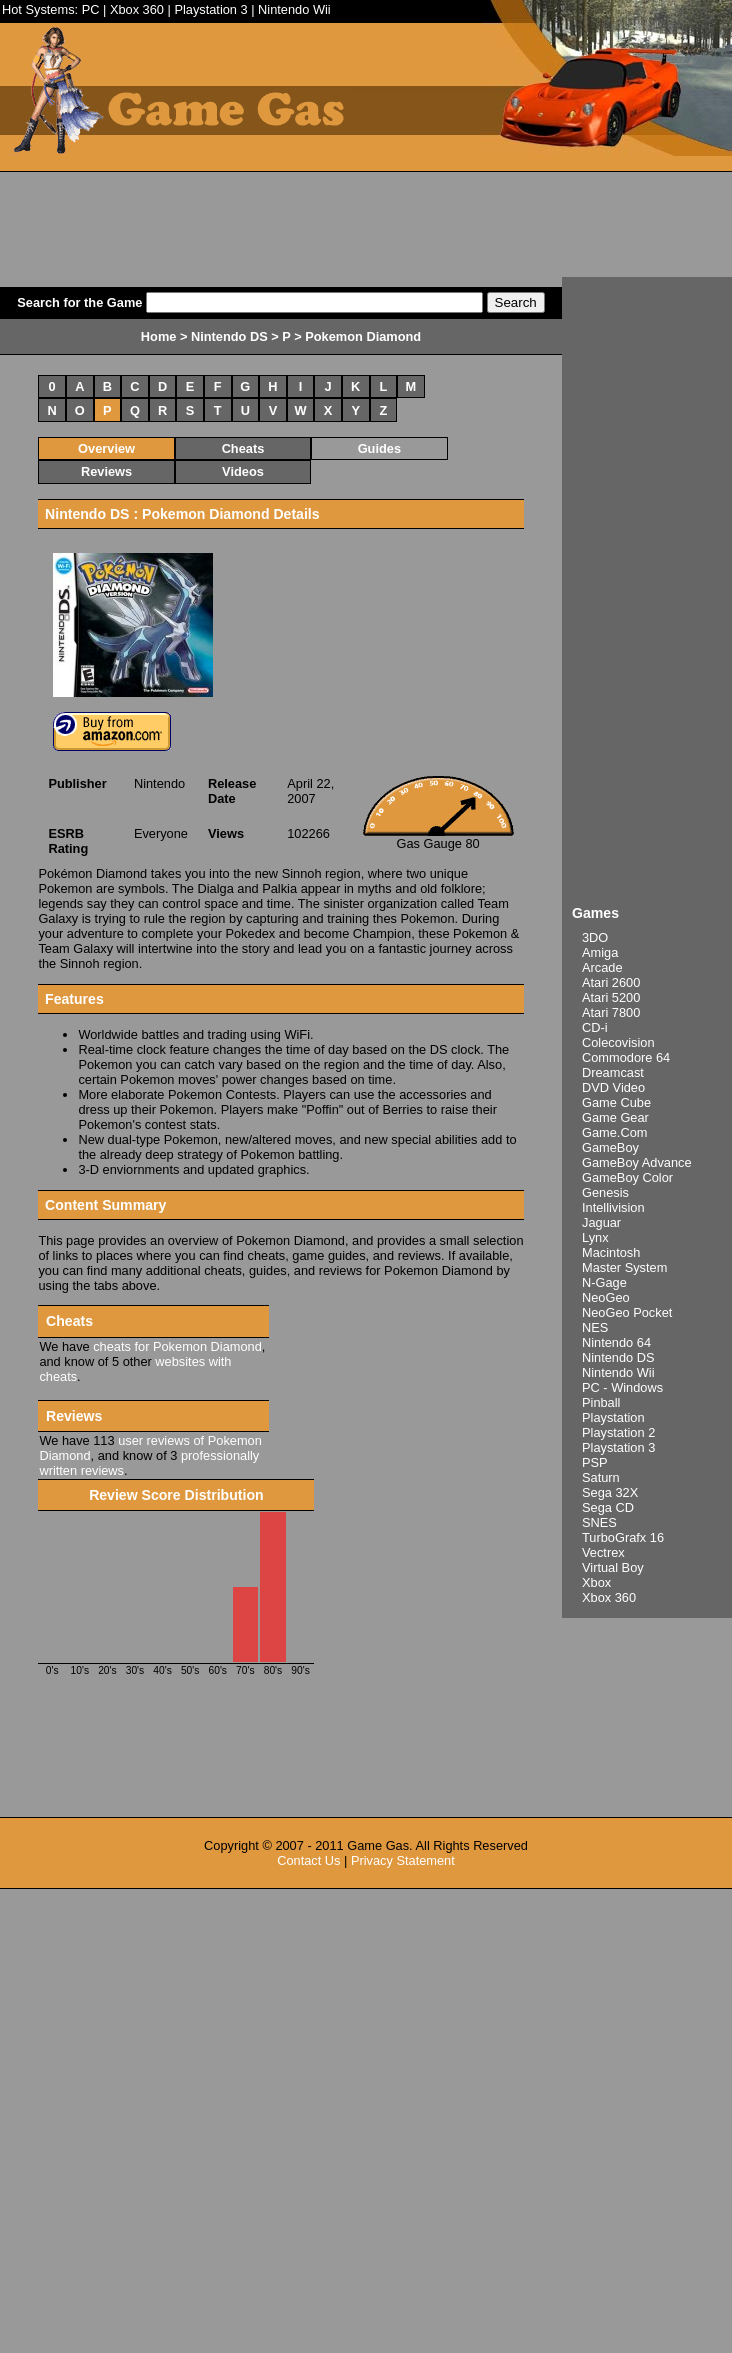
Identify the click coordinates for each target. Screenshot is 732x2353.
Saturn (601, 1477)
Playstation (613, 1417)
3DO (595, 937)
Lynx (595, 1237)
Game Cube (616, 1102)
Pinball (601, 1402)
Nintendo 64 (616, 1342)
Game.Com (614, 1132)
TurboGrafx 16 (623, 1537)
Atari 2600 (611, 982)
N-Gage (604, 1282)
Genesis (605, 1192)
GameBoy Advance (637, 1162)
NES (595, 1327)
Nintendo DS (618, 1357)
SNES (599, 1522)
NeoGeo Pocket (627, 1312)
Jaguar (601, 1222)
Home (159, 336)
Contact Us (308, 1860)
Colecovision (618, 1042)
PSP (595, 1462)
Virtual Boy (613, 1567)
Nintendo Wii (294, 9)
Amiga (600, 952)
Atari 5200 (611, 997)
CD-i (595, 1027)
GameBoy (610, 1147)
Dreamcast (613, 1072)
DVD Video (613, 1087)
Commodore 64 (626, 1057)
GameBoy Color (627, 1177)
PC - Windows (622, 1387)
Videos (243, 471)
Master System (624, 1267)
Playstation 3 (210, 9)
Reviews (106, 471)
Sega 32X (610, 1492)
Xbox (596, 1582)
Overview (106, 448)
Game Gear (615, 1117)
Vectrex (603, 1552)
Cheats (243, 448)
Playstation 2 (618, 1432)
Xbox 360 (137, 9)
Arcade (602, 967)
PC (91, 9)
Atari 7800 (611, 1012)
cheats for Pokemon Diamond (177, 1346)
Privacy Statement (403, 1860)
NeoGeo (606, 1297)
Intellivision (613, 1207)
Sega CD (608, 1507)
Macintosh (611, 1252)
